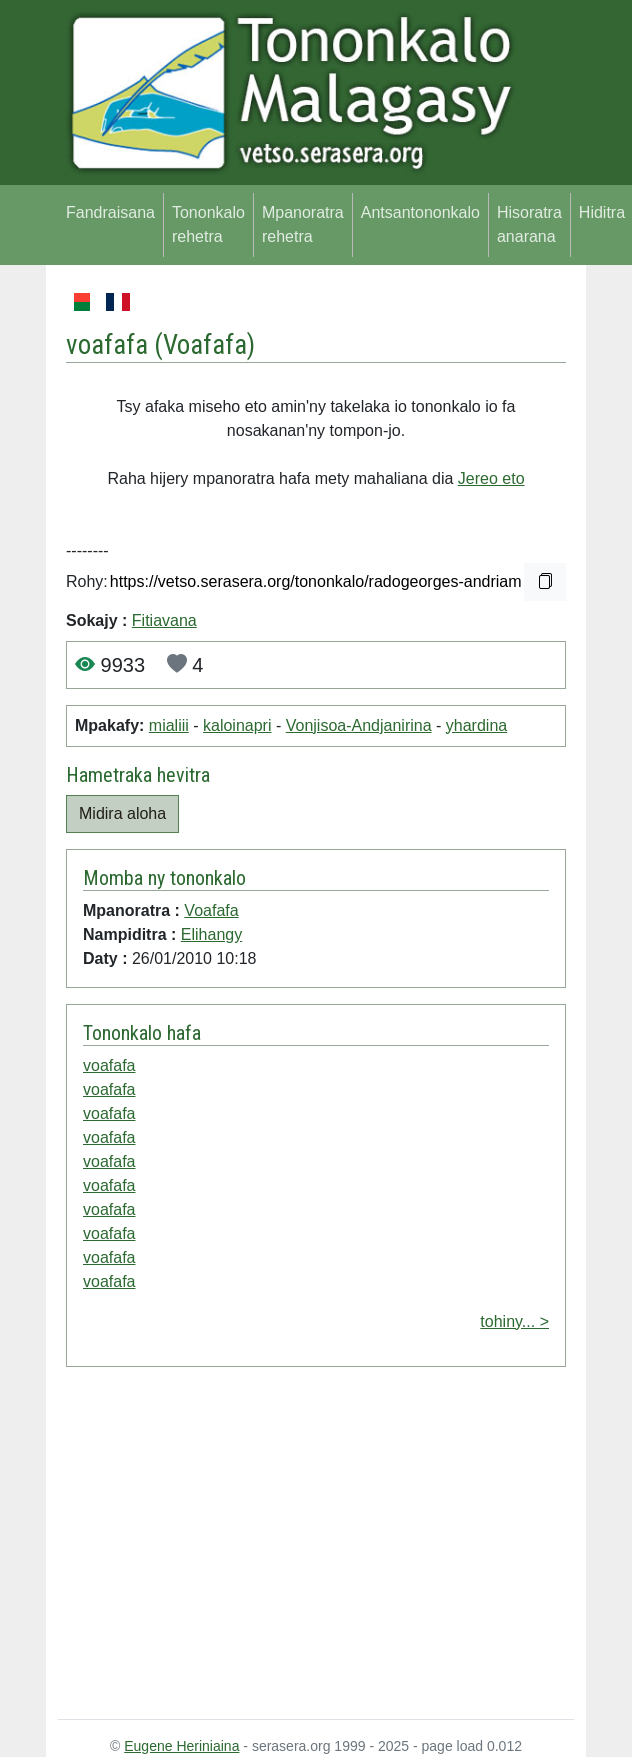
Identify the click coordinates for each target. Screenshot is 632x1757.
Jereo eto (491, 478)
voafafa (109, 1065)
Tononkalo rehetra (208, 224)
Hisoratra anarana (529, 224)
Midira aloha (122, 813)
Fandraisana (110, 212)
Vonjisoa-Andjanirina (359, 725)
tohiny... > (514, 1321)
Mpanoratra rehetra (303, 224)
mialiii (169, 725)
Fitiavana (164, 620)
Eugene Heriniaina (181, 1746)
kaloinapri (237, 725)
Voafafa (205, 345)
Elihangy (211, 934)
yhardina (476, 725)
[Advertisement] (316, 1547)
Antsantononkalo (420, 212)
